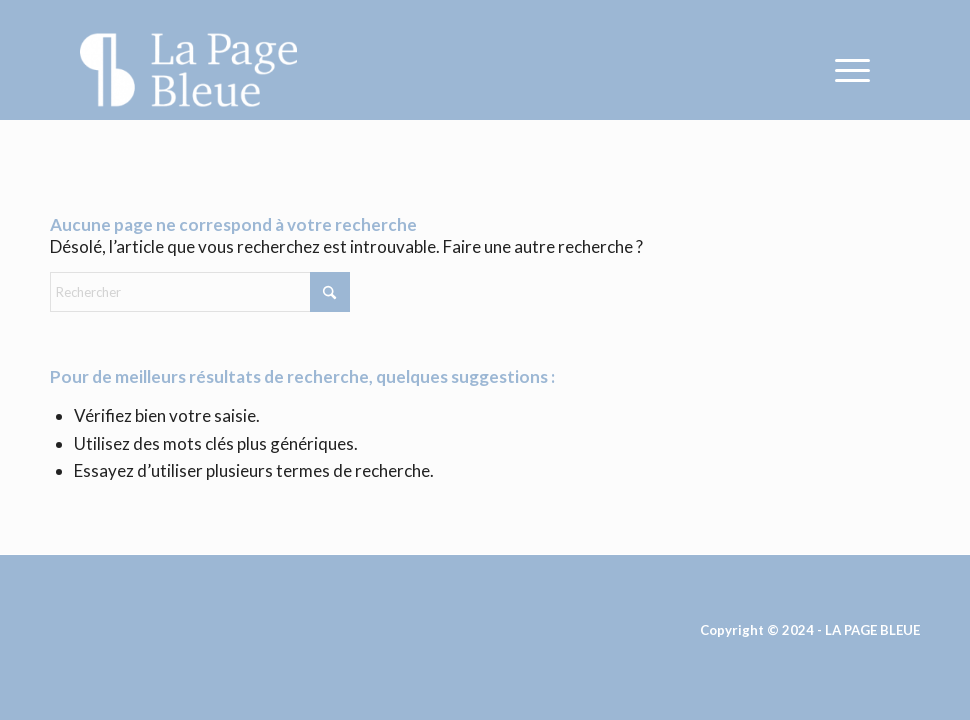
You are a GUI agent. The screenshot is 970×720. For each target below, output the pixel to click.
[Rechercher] (200, 292)
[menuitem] (842, 70)
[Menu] (842, 70)
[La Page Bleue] (188, 70)
